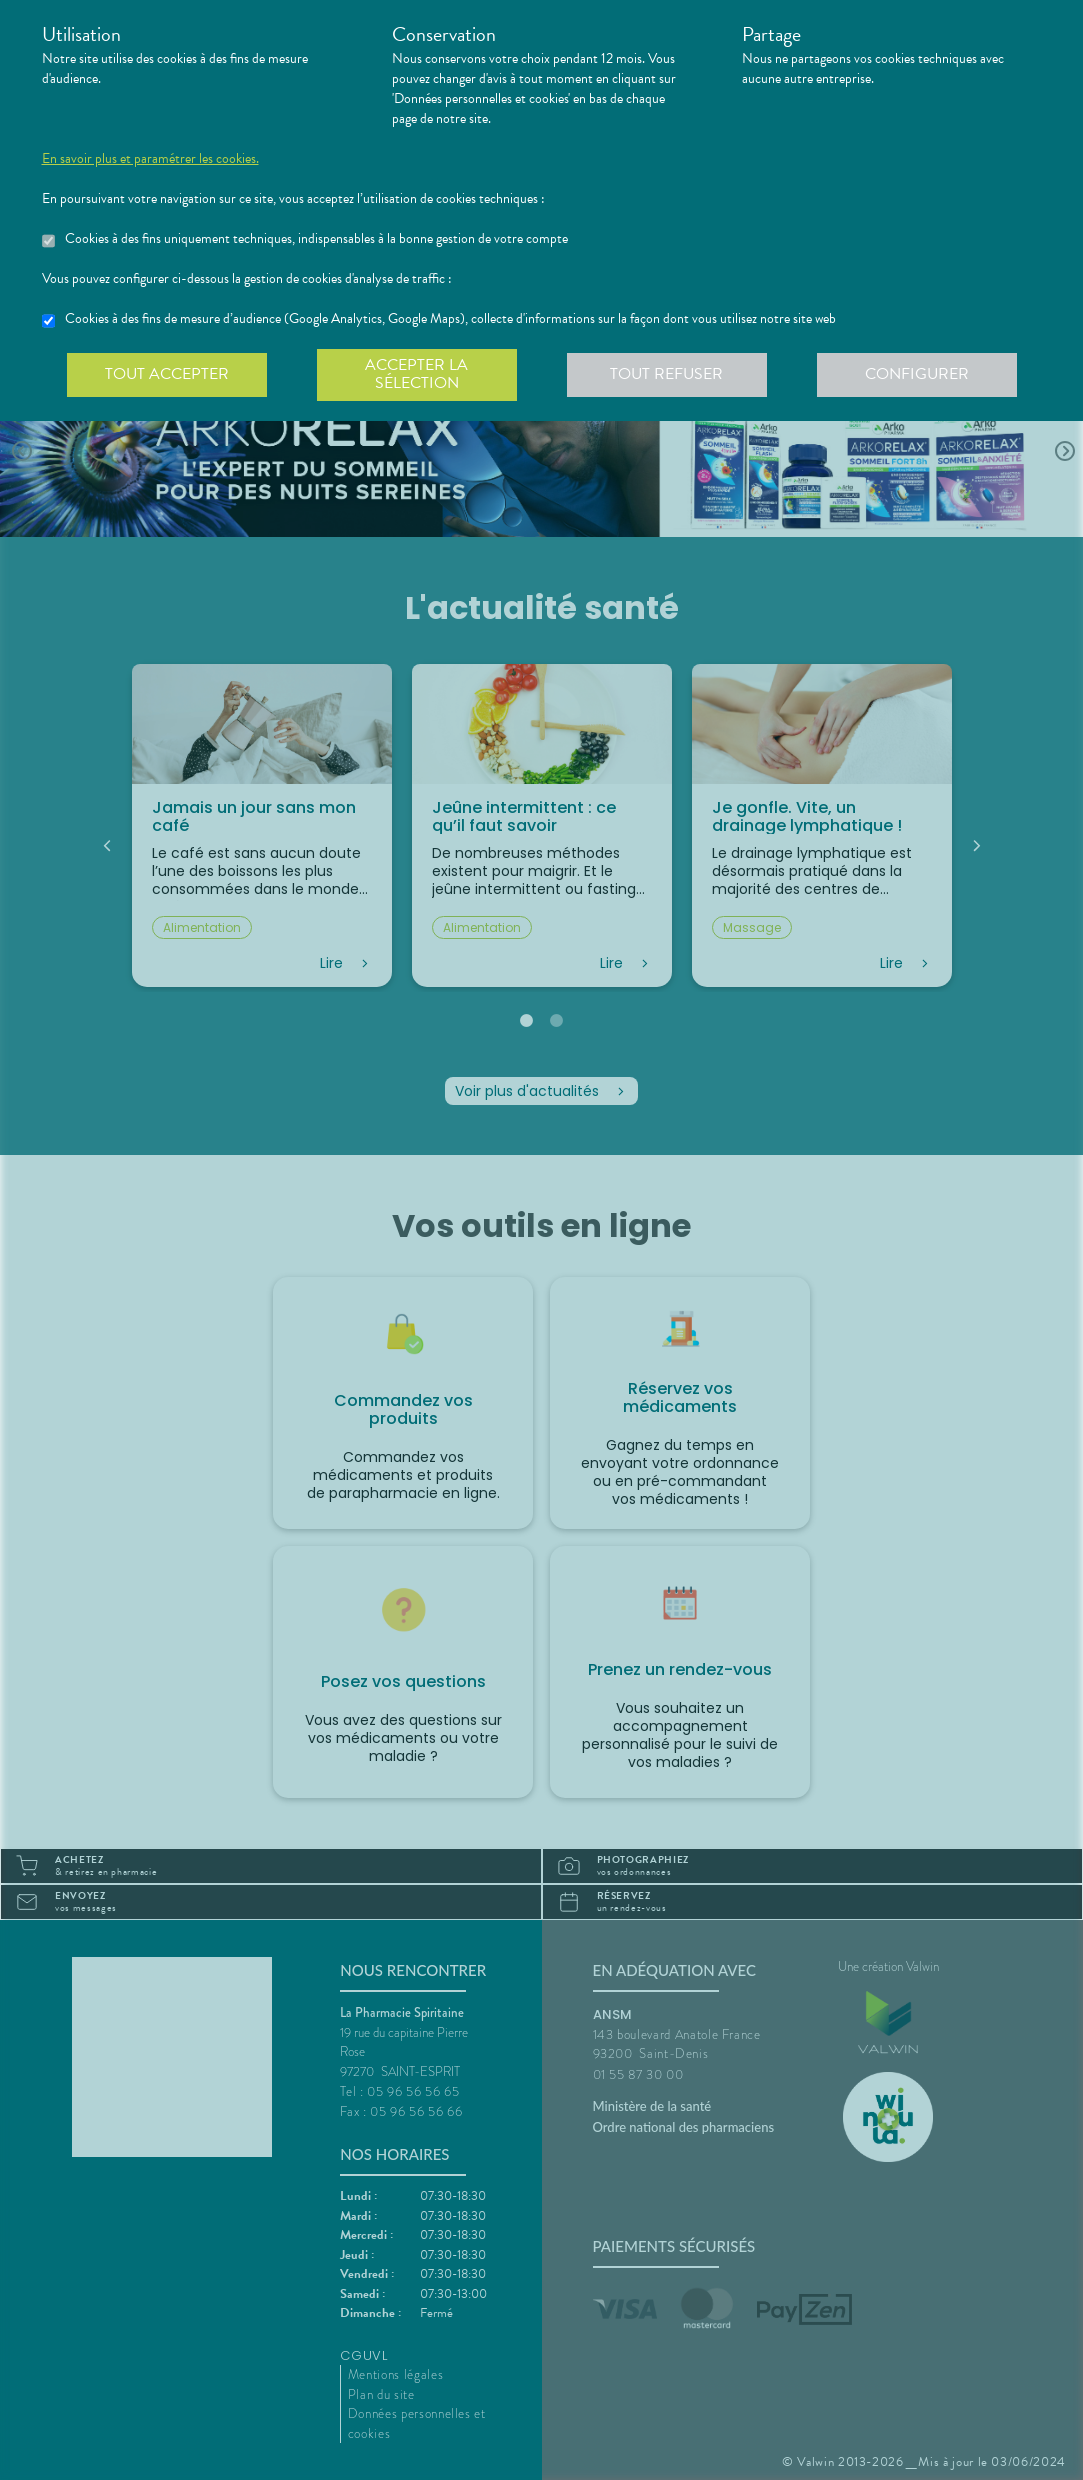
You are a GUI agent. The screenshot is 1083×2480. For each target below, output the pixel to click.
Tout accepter (167, 374)
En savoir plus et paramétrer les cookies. (150, 159)
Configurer (917, 374)
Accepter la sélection (416, 374)
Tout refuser (666, 374)
